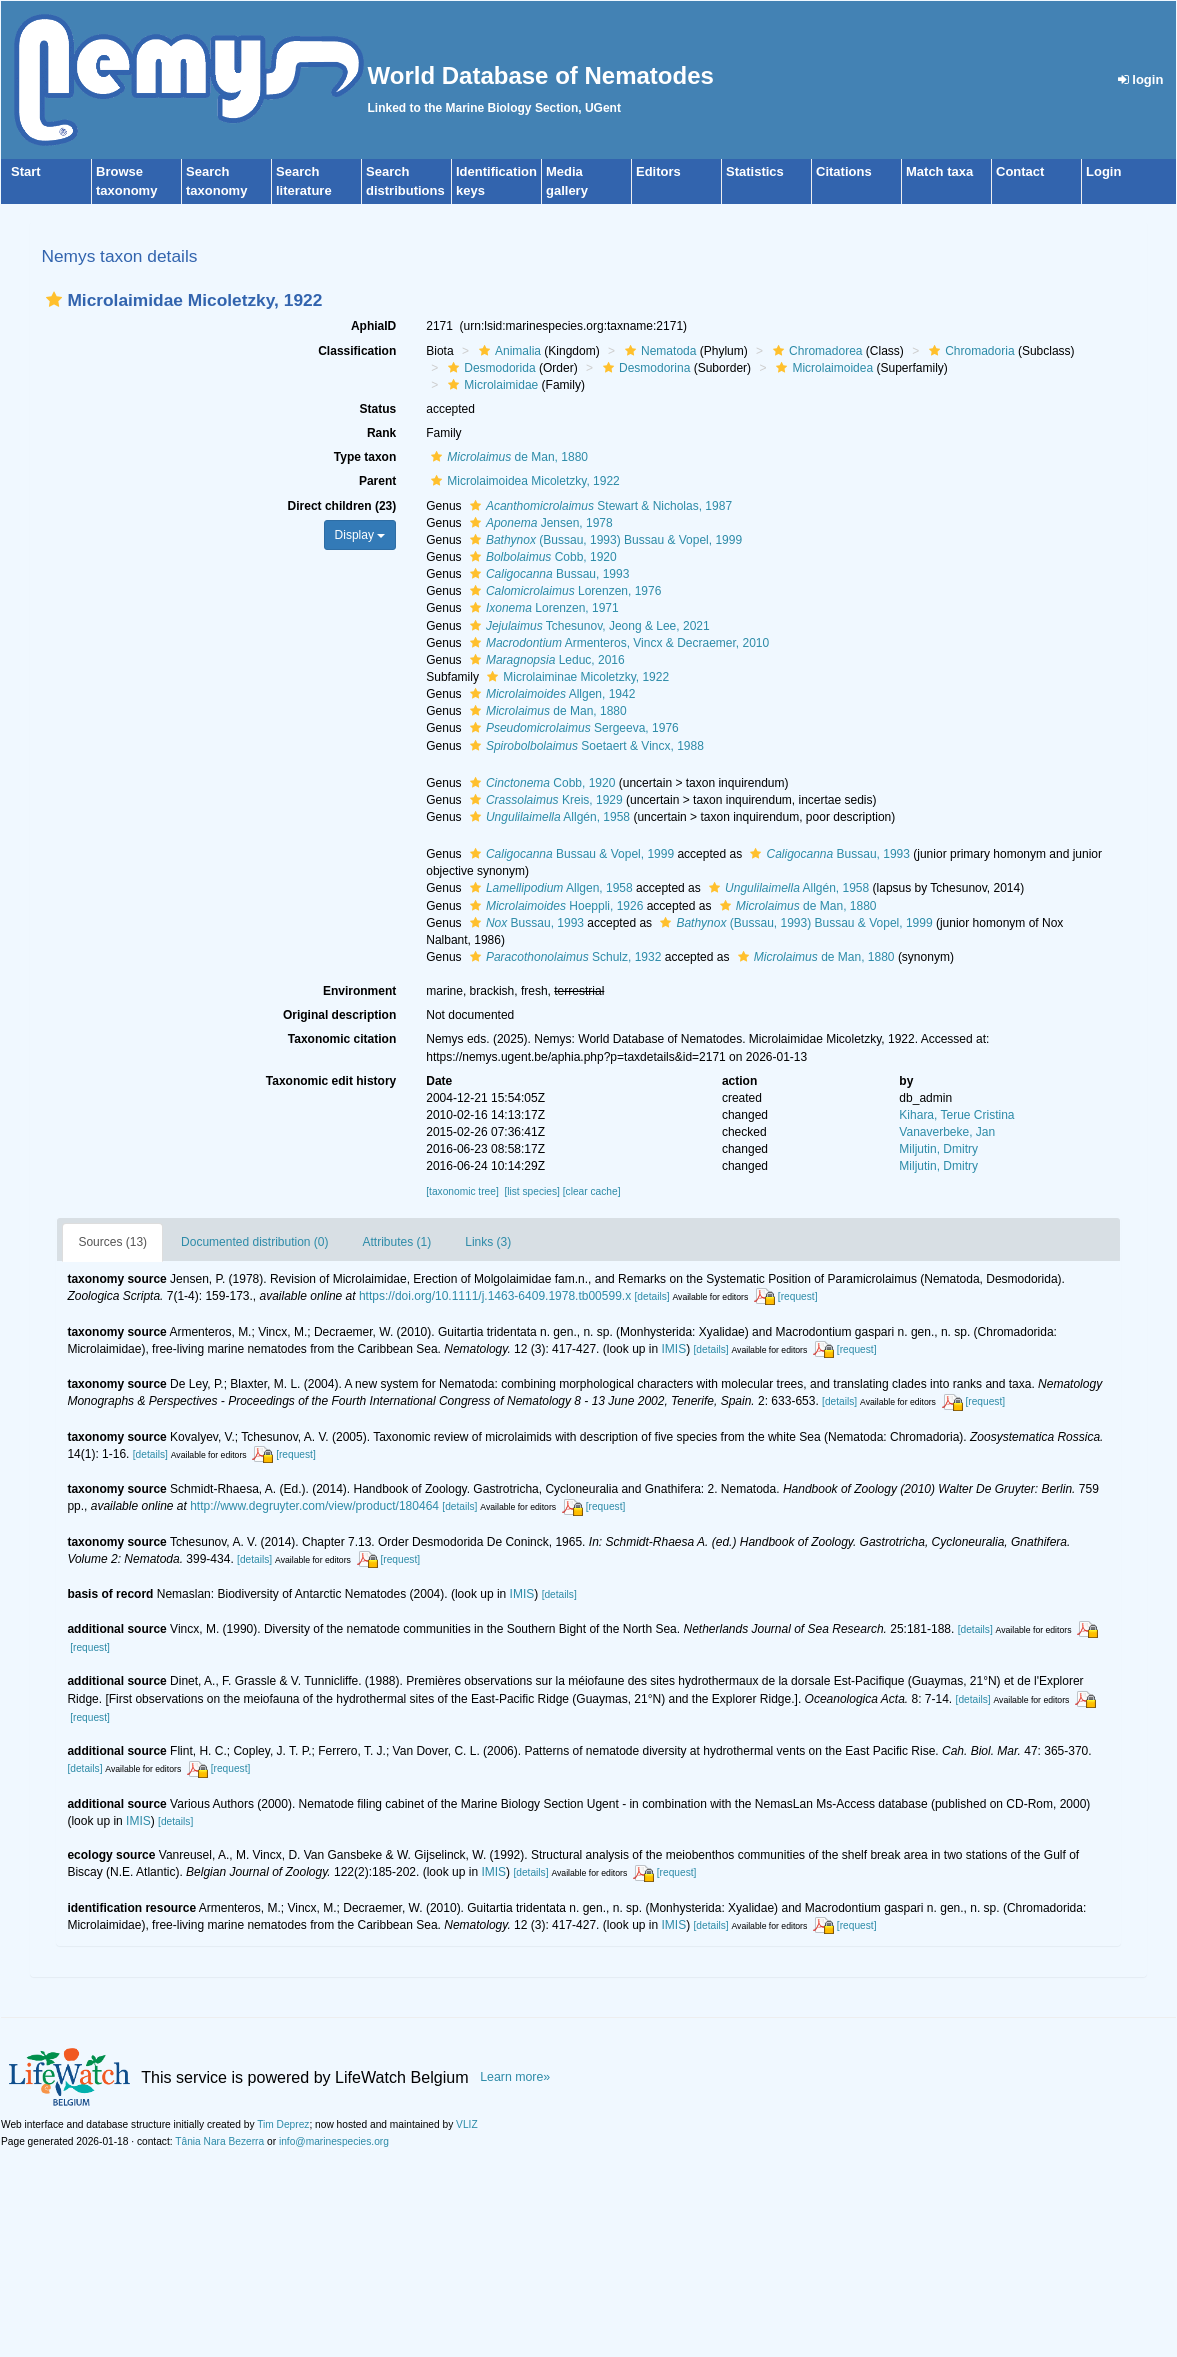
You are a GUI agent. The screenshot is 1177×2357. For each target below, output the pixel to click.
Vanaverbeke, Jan (947, 1132)
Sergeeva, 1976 (572, 728)
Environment (359, 991)
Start (26, 171)
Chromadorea (815, 351)
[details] (651, 1296)
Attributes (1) (397, 1242)
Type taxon (365, 457)
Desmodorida (489, 368)
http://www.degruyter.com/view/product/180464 (314, 1506)
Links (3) (488, 1242)
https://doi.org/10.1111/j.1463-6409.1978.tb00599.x (495, 1296)
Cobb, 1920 (541, 557)
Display (360, 535)
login (1141, 79)
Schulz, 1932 (563, 957)
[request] (798, 1296)
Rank (381, 433)
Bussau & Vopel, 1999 (569, 854)
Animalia (507, 351)
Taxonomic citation (342, 1039)
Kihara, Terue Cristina (956, 1115)
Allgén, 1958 (547, 817)
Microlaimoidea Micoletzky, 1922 (523, 481)
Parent (377, 481)
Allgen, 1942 (550, 694)
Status (378, 409)
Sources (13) (112, 1242)
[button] (54, 299)
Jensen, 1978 (539, 523)
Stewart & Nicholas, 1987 (598, 506)
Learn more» (515, 2077)
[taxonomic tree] (462, 1191)
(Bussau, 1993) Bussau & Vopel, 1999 (603, 540)
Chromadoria (969, 351)
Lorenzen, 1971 (542, 608)
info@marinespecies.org (334, 2141)
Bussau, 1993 (547, 574)
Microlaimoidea (822, 368)
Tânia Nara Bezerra (219, 2141)
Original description (339, 1015)
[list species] (531, 1191)
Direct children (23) (342, 506)
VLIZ (467, 2124)
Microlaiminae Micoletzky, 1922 (575, 677)
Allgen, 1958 (549, 888)
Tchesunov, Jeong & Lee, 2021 (587, 626)
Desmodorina (644, 368)
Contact (1020, 171)
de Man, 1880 (507, 457)
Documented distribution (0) (254, 1242)
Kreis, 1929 (544, 800)
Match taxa (939, 171)
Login (1103, 171)
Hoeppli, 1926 (554, 906)
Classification (357, 351)
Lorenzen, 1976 (563, 591)
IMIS (674, 1349)
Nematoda (658, 351)
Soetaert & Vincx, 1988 (584, 746)
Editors (658, 171)
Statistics (755, 171)
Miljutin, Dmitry (938, 1149)
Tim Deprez (283, 2124)
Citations (844, 171)
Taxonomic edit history (331, 1081)
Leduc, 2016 (545, 660)
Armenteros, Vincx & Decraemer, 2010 (617, 643)
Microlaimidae (490, 385)
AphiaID (373, 326)
